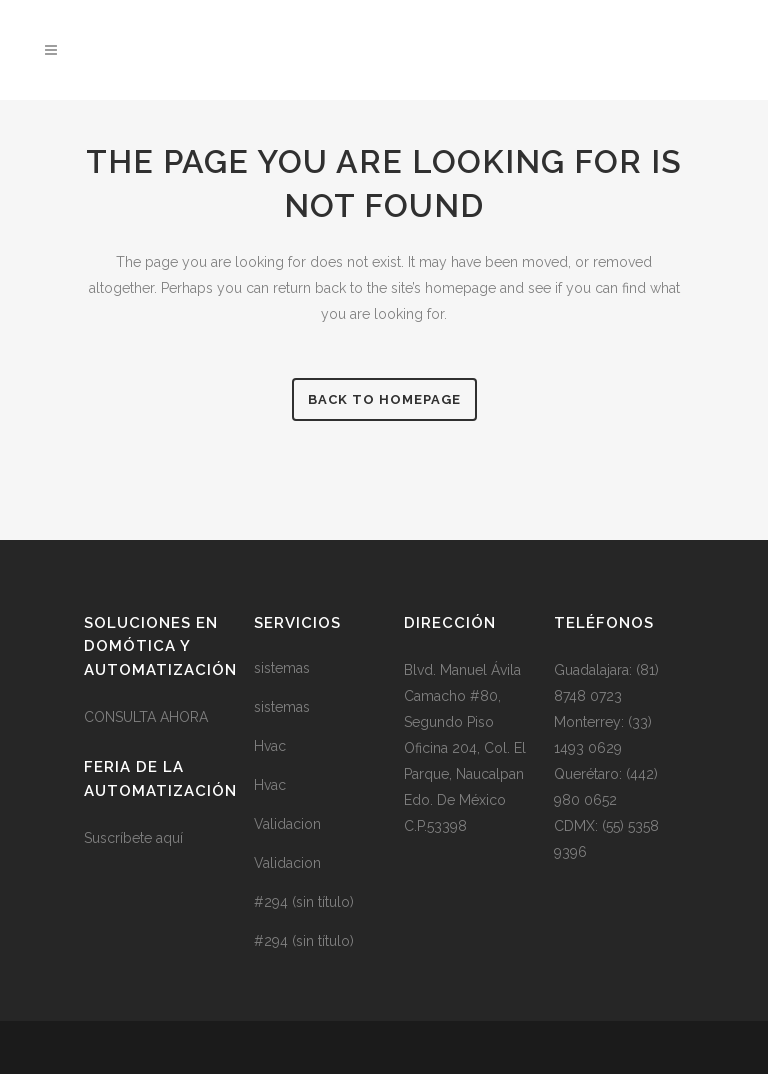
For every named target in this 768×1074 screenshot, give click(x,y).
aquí (169, 838)
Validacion (287, 824)
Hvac (270, 746)
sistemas (282, 668)
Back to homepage (384, 399)
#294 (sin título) (304, 902)
